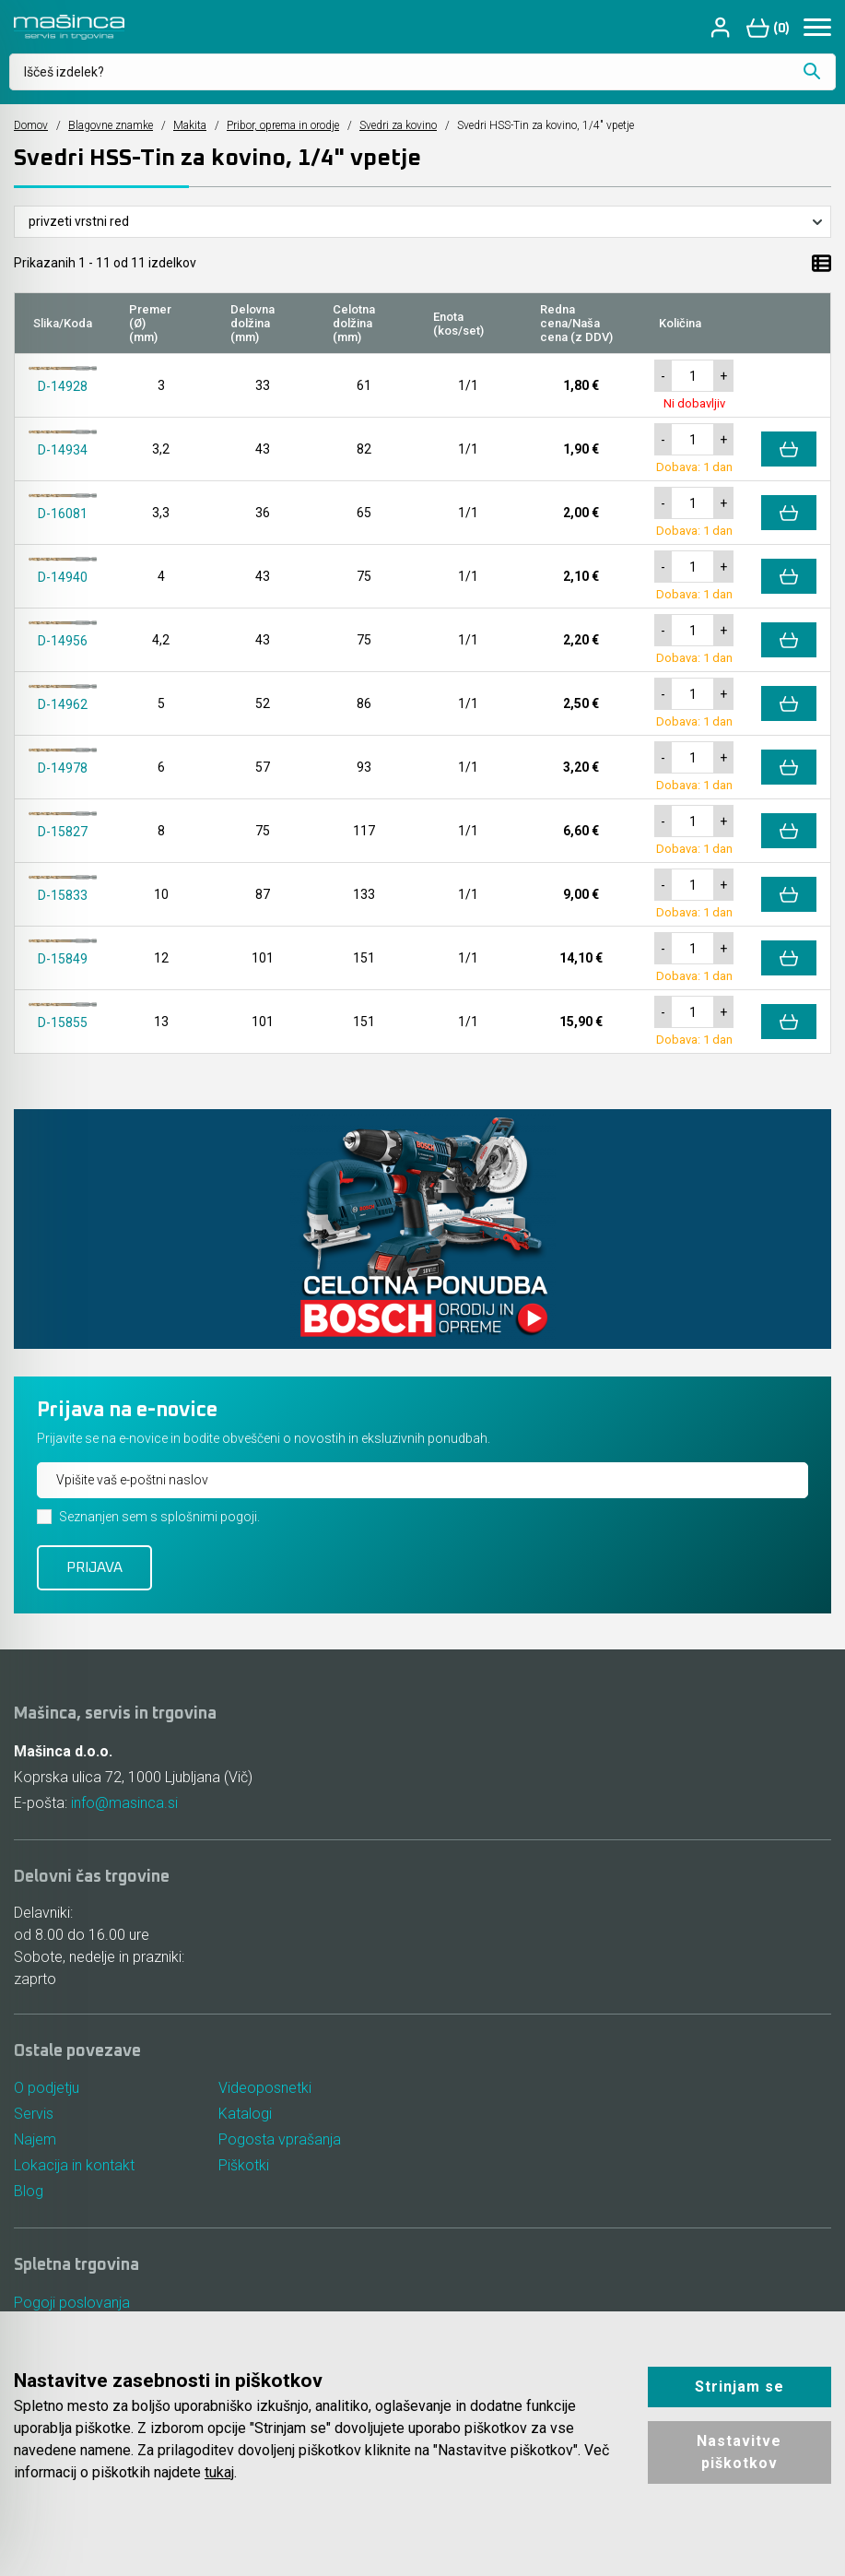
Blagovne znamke (110, 125)
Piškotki (243, 2165)
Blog (28, 2191)
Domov (31, 125)
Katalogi (245, 2113)
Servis (33, 2113)
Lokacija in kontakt (74, 2165)
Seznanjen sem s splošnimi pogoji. (159, 1516)
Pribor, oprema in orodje (283, 125)
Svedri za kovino (398, 125)
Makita (189, 125)
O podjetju (46, 2088)
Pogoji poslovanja (72, 2302)
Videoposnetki (264, 2088)
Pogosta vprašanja (279, 2139)
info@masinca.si (124, 1803)
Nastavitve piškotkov (739, 2452)
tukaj (219, 2472)
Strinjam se (739, 2386)
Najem (35, 2139)
